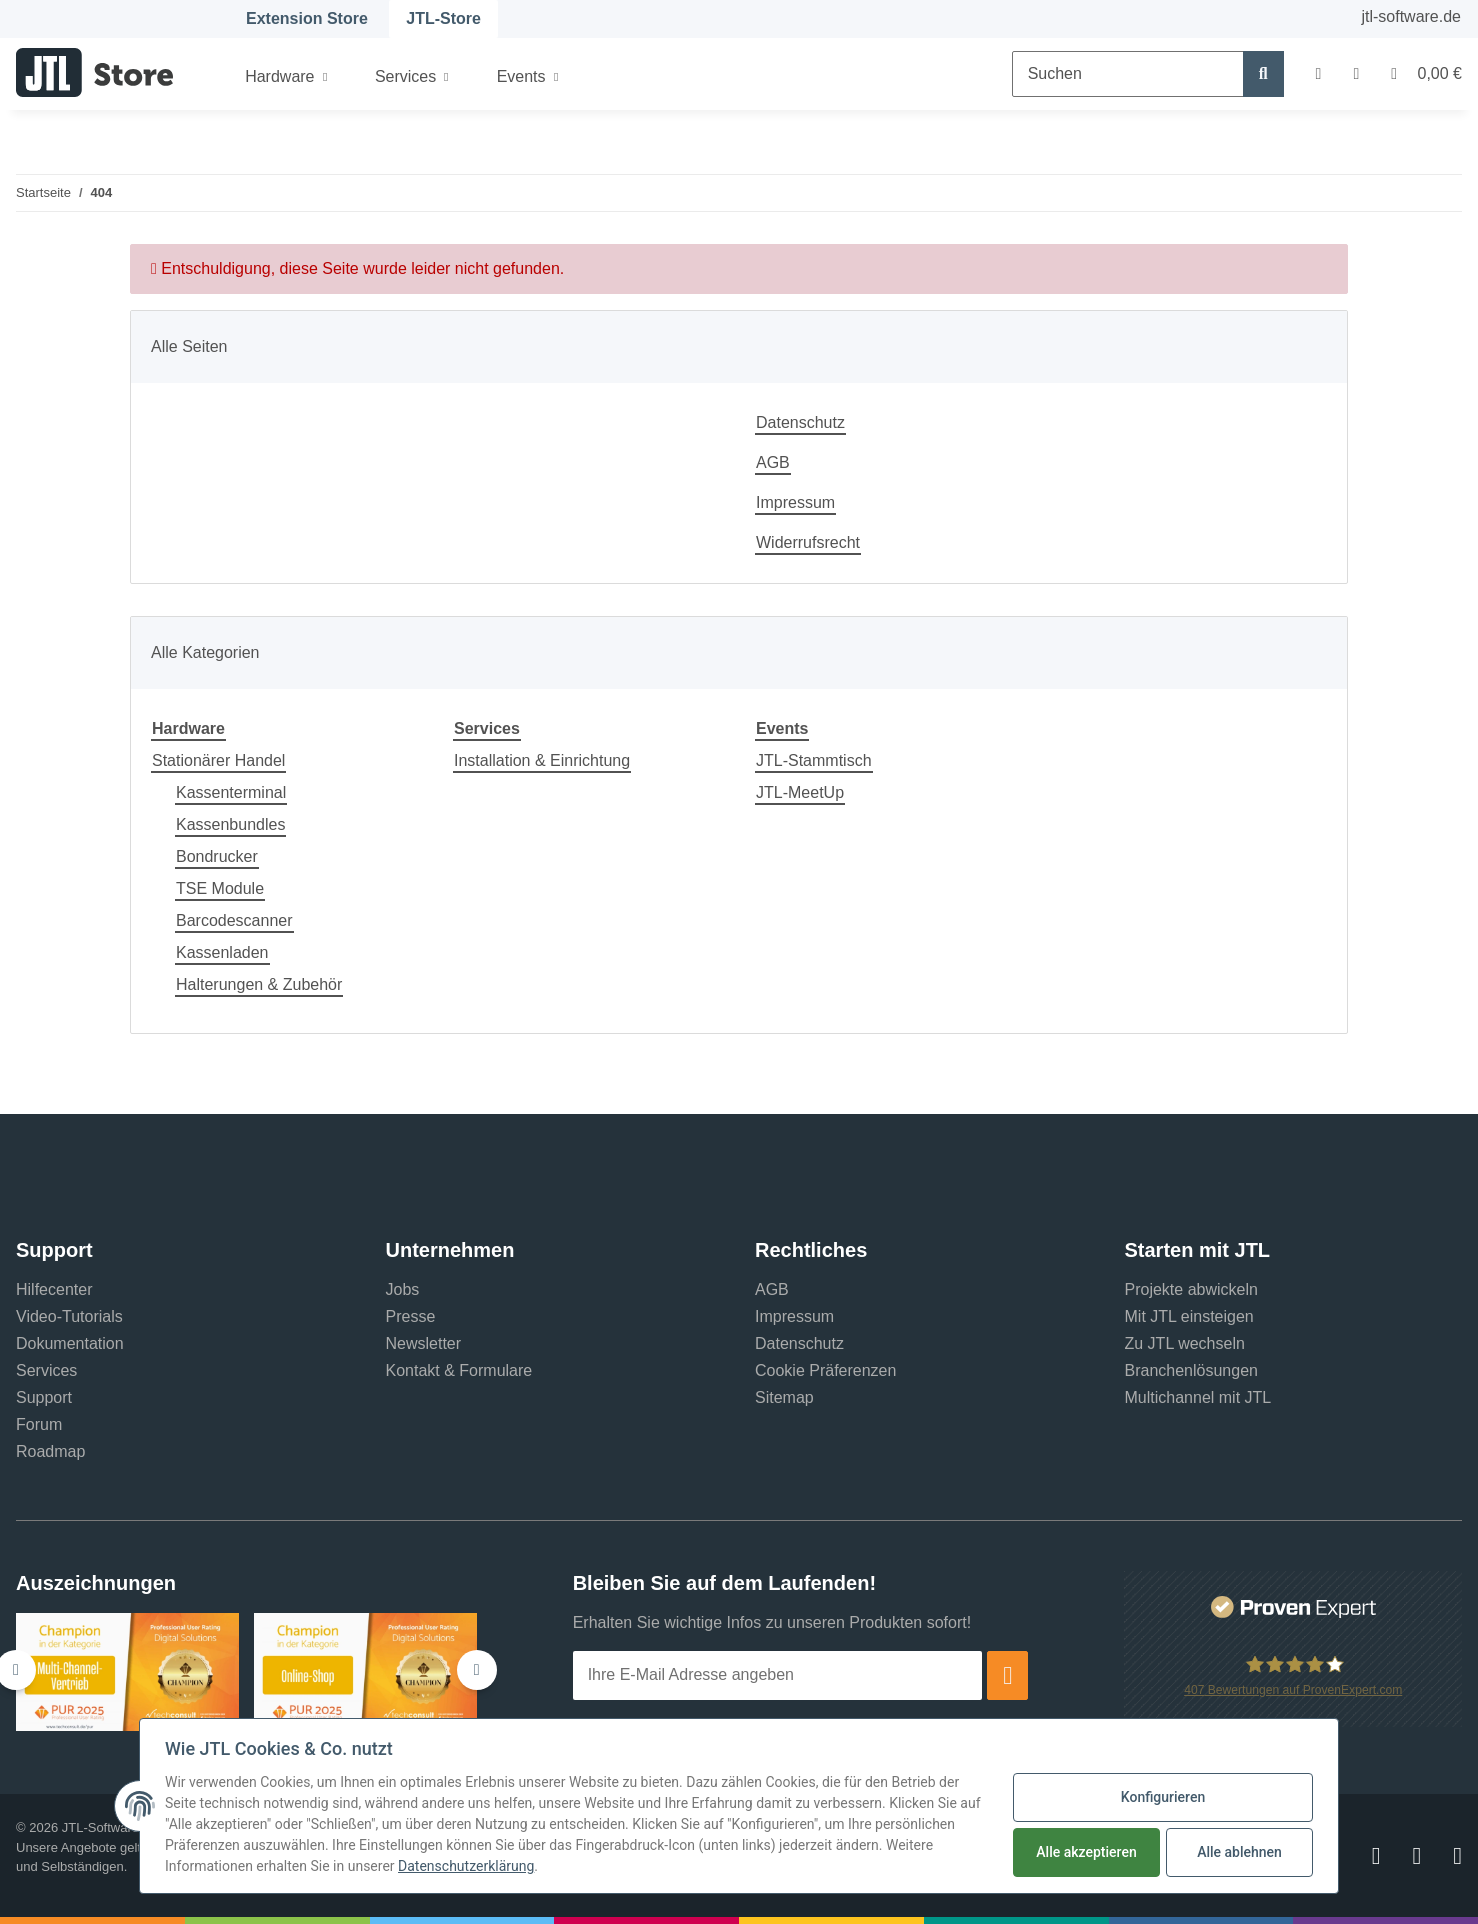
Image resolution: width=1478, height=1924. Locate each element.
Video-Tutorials (69, 1316)
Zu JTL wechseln (1185, 1343)
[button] (1319, 74)
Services (46, 1370)
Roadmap (50, 1451)
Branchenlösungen (1191, 1370)
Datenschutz (800, 422)
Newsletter (424, 1343)
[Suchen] (1128, 74)
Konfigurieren (1163, 1798)
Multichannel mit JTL (1198, 1397)
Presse (411, 1316)
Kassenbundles (230, 824)
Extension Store (307, 18)
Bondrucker (217, 856)
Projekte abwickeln (1191, 1289)
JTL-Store (443, 18)
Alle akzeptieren (1086, 1853)
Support (44, 1397)
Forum (39, 1424)
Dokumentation (70, 1343)
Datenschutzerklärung (466, 1867)
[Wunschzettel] (1356, 74)
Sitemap (784, 1397)
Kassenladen (222, 952)
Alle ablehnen (1239, 1853)
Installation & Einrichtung (542, 760)
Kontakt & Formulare (459, 1370)
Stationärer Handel (218, 760)
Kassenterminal (231, 792)
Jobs (403, 1289)
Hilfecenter (54, 1289)
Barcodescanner (234, 920)
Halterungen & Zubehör (259, 984)
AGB (773, 462)
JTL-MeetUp (800, 792)
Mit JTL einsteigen (1189, 1316)
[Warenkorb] (1418, 74)
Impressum (795, 502)
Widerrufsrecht (808, 542)
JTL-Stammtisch (814, 760)
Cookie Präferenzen (825, 1370)
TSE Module (220, 888)
